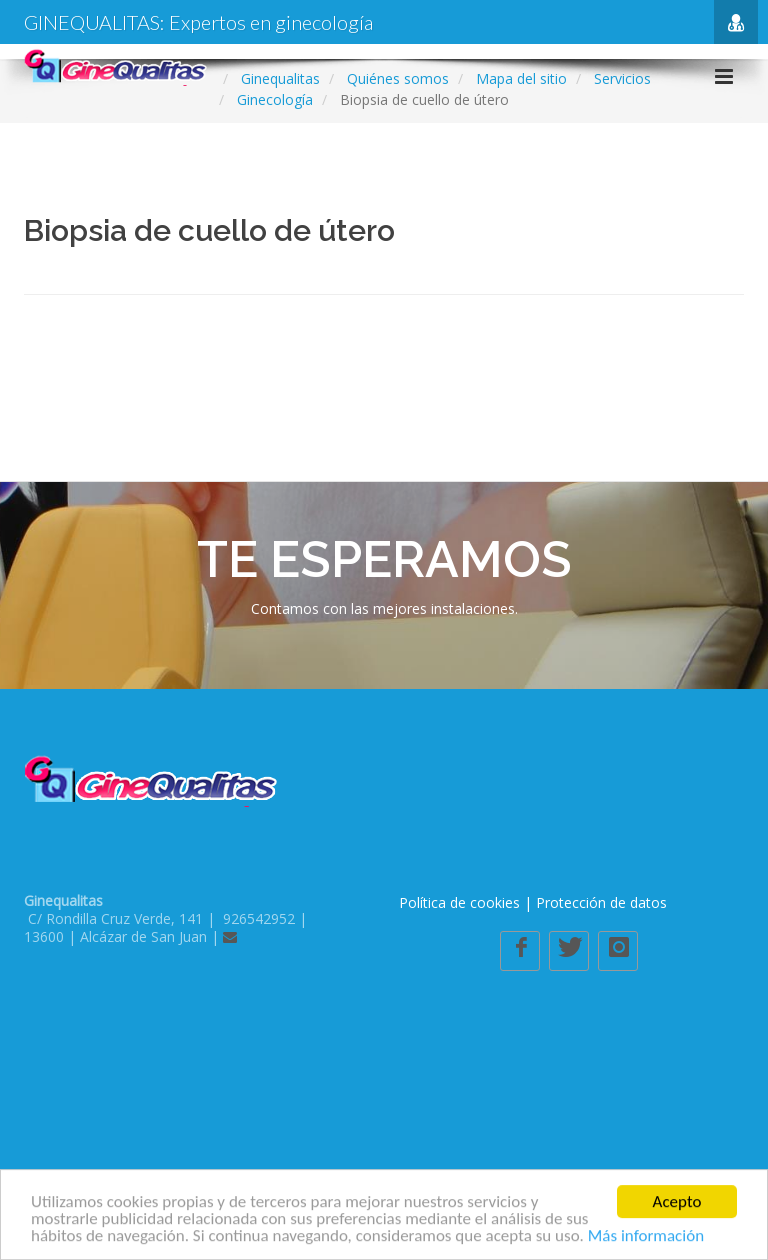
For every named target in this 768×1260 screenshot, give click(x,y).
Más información (646, 1239)
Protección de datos (601, 902)
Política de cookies (459, 902)
